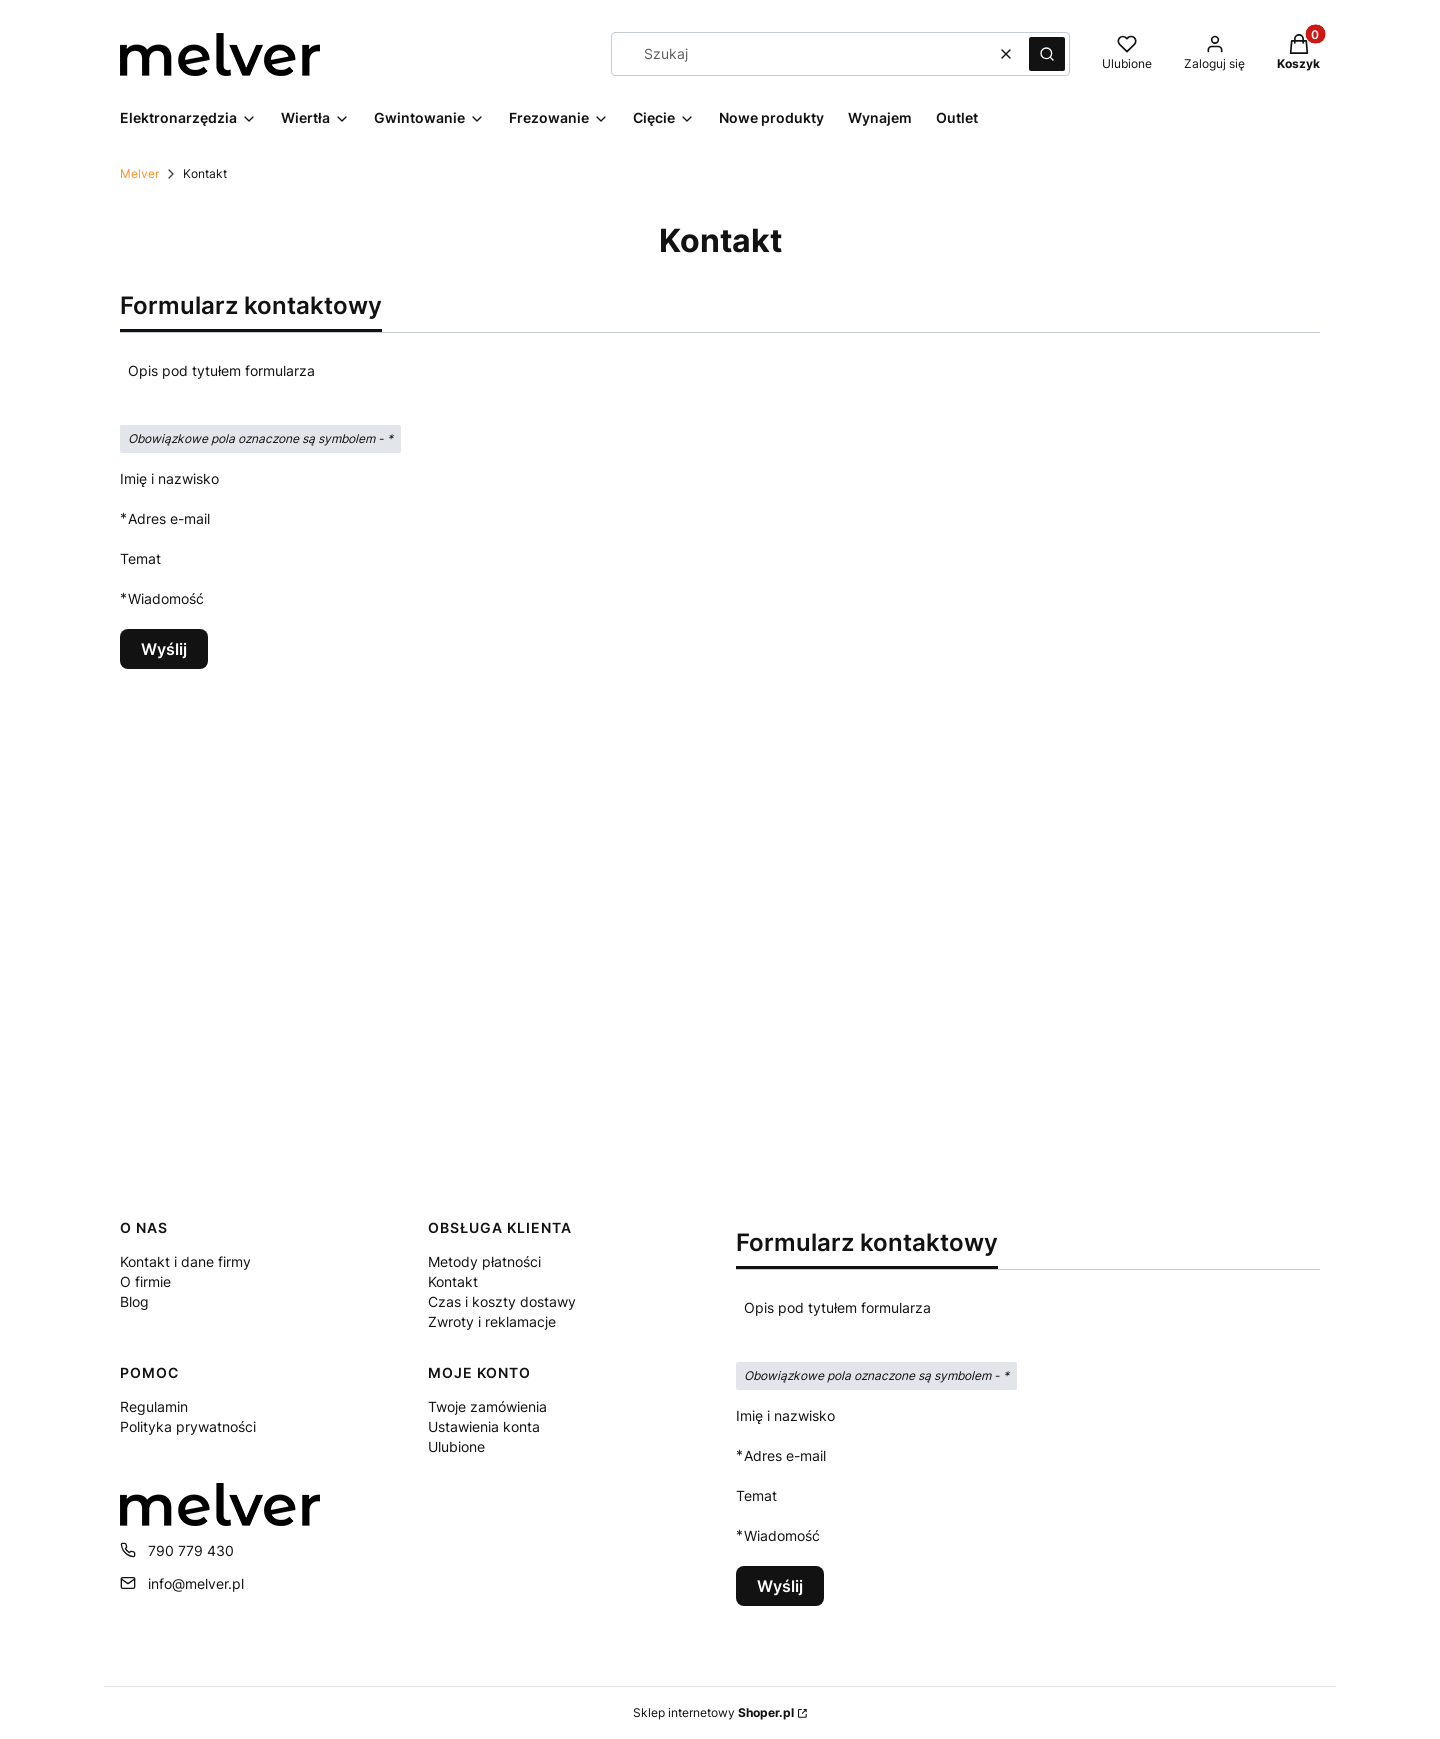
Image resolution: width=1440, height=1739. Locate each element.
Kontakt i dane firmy (185, 1261)
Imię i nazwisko (169, 478)
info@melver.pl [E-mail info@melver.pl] (196, 1583)
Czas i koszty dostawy (502, 1301)
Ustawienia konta (484, 1426)
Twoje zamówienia (487, 1406)
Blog (134, 1301)
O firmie (145, 1281)
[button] (1047, 54)
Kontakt (453, 1281)
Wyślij (164, 649)
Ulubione (456, 1446)
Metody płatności (484, 1261)
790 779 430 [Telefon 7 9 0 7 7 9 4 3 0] (191, 1550)
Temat (140, 558)
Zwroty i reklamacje (492, 1321)
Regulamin (154, 1406)
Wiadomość (166, 598)
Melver (139, 173)
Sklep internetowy (713, 1712)
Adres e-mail (169, 518)
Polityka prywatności (188, 1426)
